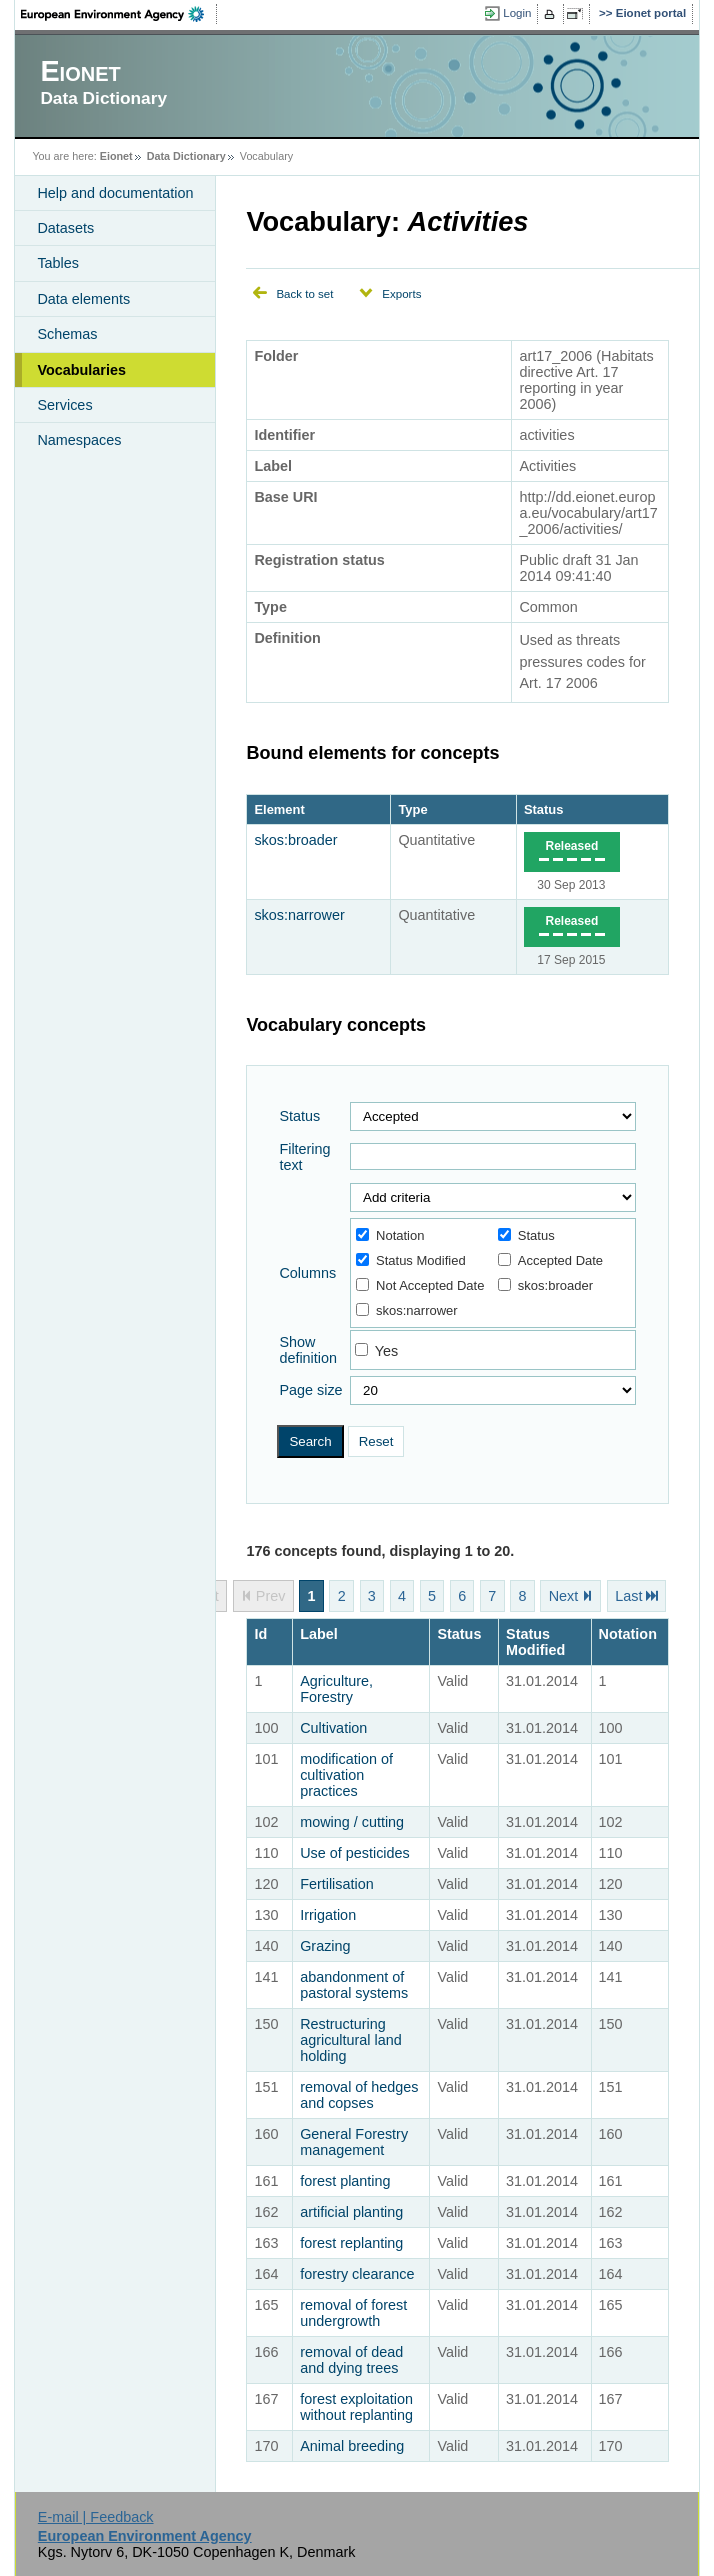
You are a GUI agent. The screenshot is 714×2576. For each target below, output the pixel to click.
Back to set (304, 294)
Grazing (325, 1946)
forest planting (345, 2181)
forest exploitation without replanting (356, 2407)
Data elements (83, 299)
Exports (401, 294)
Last (628, 1596)
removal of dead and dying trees (351, 2360)
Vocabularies (81, 370)
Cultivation (333, 1728)
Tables (58, 263)
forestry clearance (357, 2274)
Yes (386, 1351)
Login (517, 13)
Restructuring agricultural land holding (351, 2040)
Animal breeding (352, 2446)
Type (412, 809)
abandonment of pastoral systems (354, 1985)
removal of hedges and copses (359, 2095)
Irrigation (328, 1915)
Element (279, 809)
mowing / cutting (352, 1822)
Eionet (116, 156)
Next (564, 1596)
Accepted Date (550, 1260)
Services (64, 405)
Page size (310, 1390)
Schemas (67, 334)
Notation (390, 1235)
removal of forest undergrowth (353, 2313)
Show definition (308, 1350)
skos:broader (295, 840)
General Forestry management (354, 2142)
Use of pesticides (355, 1853)
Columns (307, 1273)
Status (544, 809)
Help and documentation (115, 193)
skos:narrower (299, 915)
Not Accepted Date (420, 1285)
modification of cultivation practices (346, 1775)
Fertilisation (337, 1884)
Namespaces (79, 440)
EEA (119, 14)
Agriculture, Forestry (336, 1689)
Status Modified (411, 1260)
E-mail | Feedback (96, 2517)
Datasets (65, 228)
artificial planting (351, 2212)
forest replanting (351, 2243)
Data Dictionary (186, 156)
